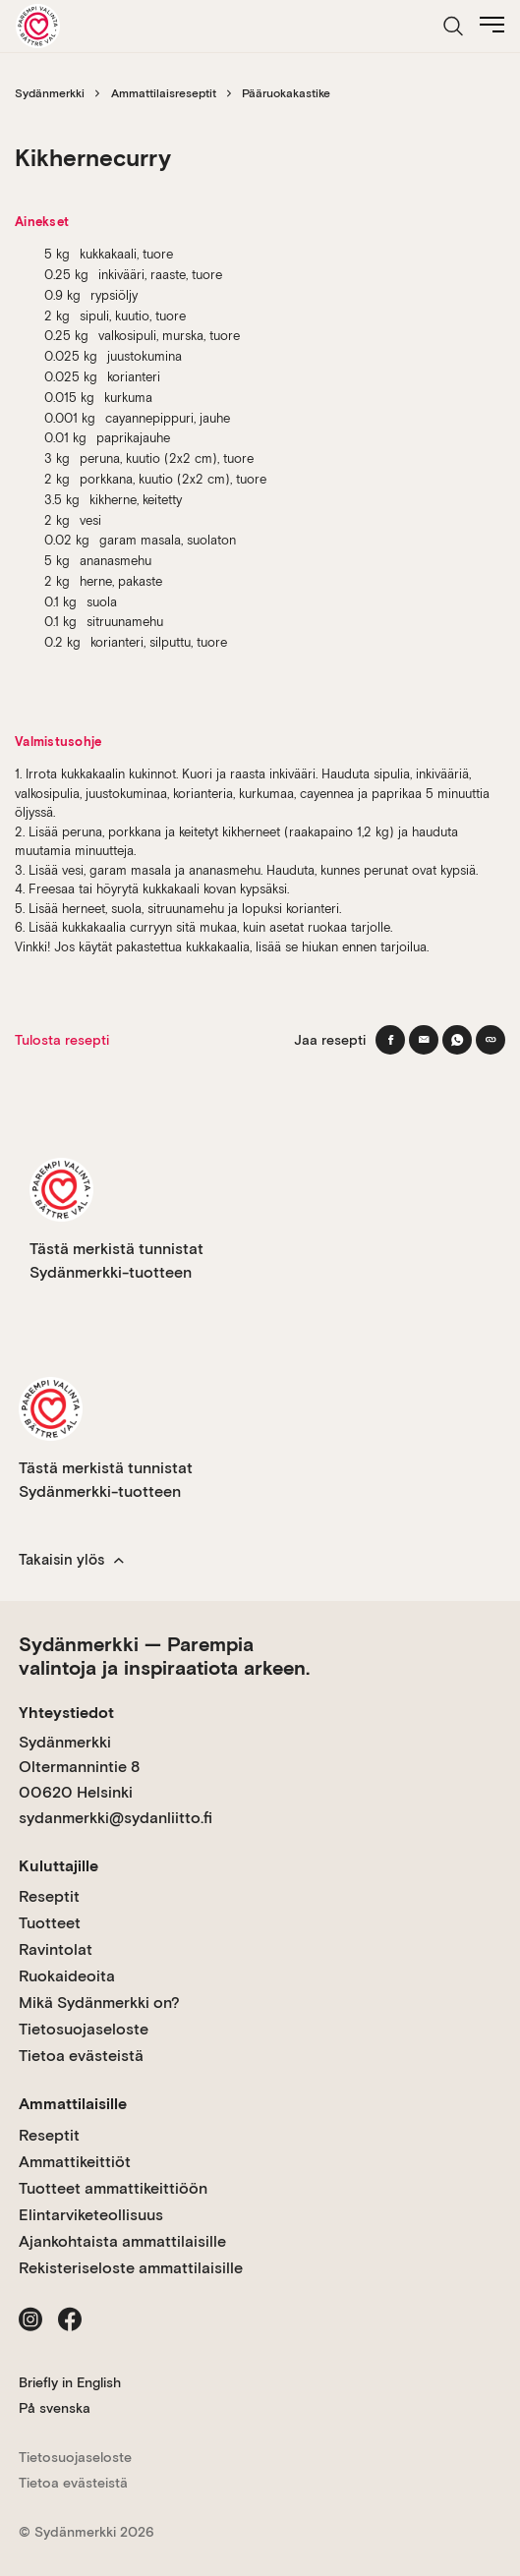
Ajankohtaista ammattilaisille (122, 2241)
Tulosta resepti (62, 1040)
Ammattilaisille (73, 2103)
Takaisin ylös (71, 1560)
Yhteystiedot (66, 1712)
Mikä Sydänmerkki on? (99, 2002)
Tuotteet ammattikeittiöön (113, 2188)
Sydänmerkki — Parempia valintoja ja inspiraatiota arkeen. (164, 1656)
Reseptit (49, 1896)
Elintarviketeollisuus (91, 2214)
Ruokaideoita (67, 1976)
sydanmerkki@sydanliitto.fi (115, 1817)
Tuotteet (50, 1923)
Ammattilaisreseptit (163, 93)
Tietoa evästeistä (81, 2055)
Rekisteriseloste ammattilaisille (131, 2268)
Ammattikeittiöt (75, 2161)
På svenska (54, 2408)
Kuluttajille (58, 1866)
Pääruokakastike (286, 93)
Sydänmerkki (50, 93)
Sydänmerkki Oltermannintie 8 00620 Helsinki (79, 1767)
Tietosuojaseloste (83, 2029)
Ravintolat (55, 1949)
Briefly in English (70, 2382)
